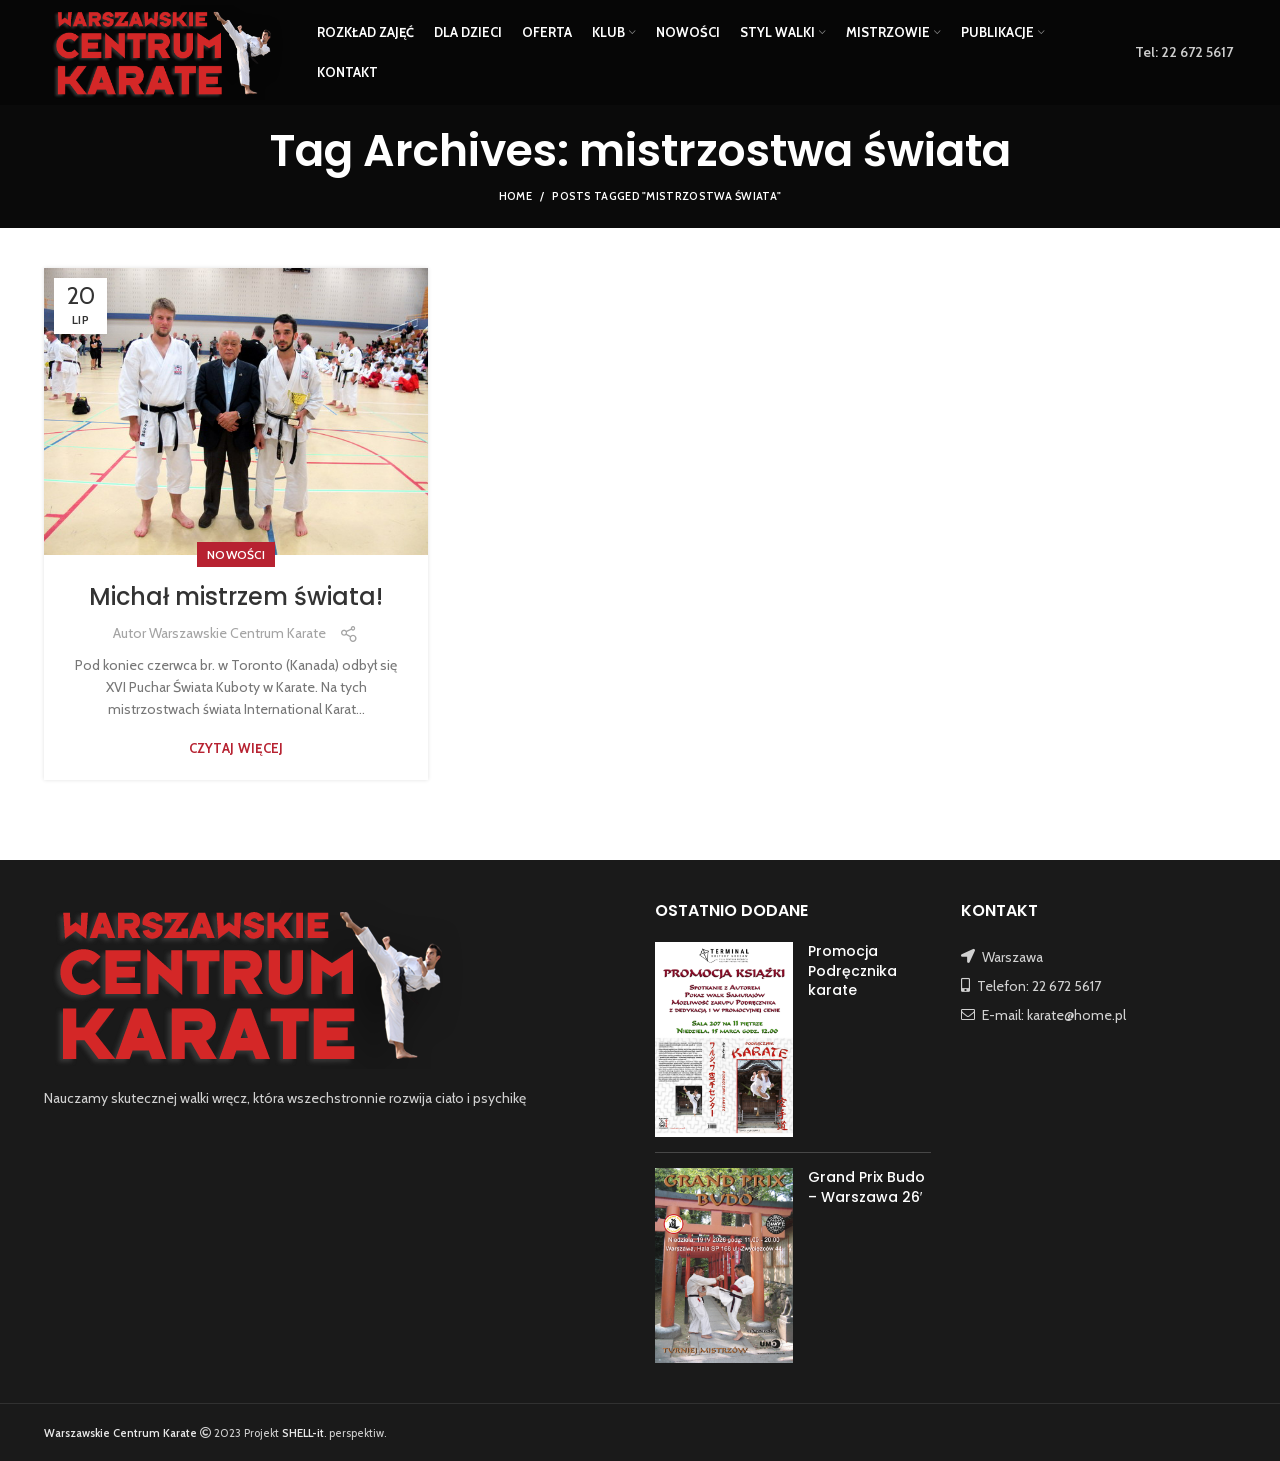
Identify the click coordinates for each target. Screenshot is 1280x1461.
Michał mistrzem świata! (236, 596)
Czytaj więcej (236, 748)
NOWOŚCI (236, 554)
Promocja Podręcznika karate (852, 970)
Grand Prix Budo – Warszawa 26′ (866, 1187)
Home (515, 196)
